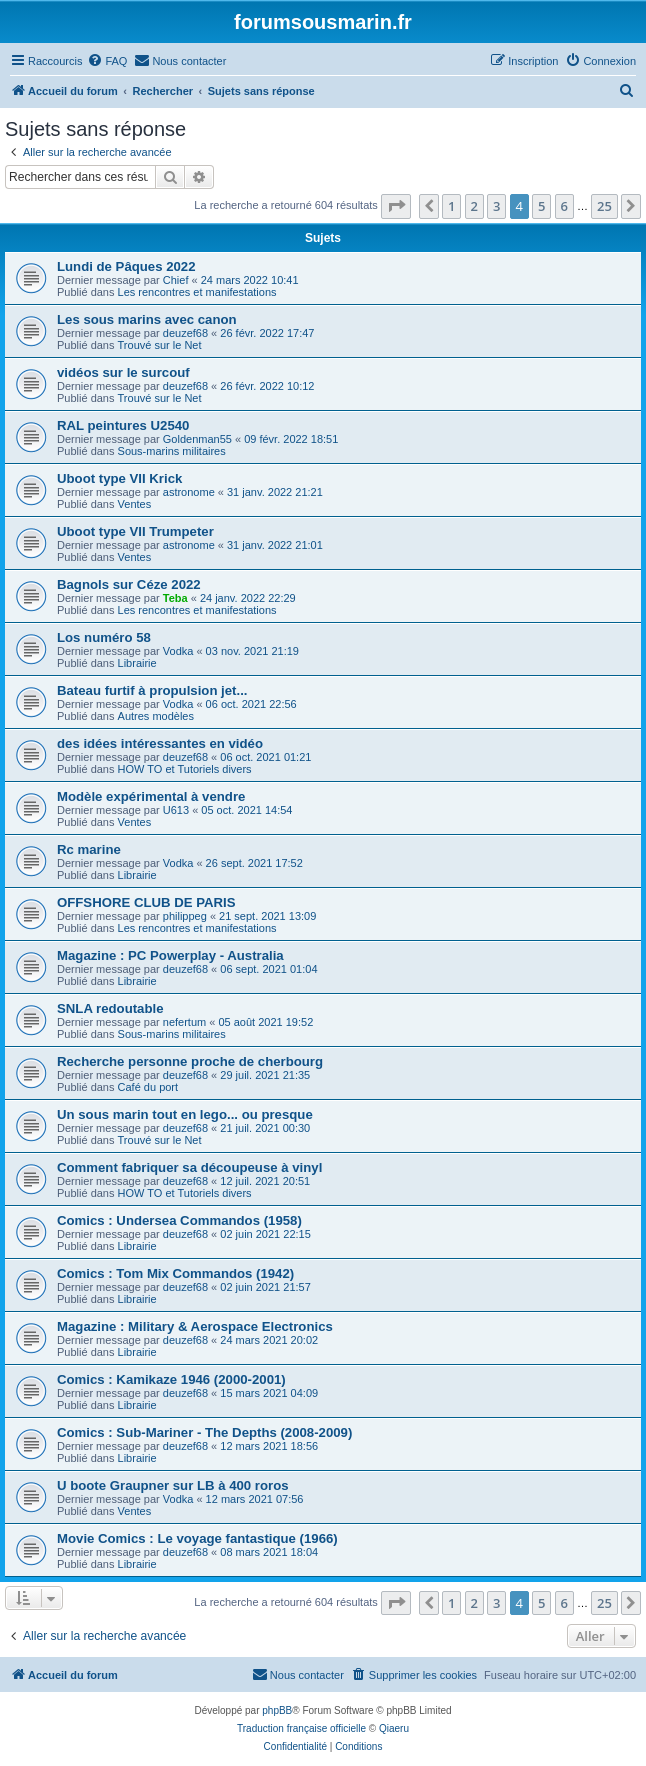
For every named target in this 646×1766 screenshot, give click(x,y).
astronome (189, 492)
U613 (176, 810)
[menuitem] (107, 61)
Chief (176, 280)
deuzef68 (185, 333)
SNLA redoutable (110, 1008)
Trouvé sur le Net (160, 345)
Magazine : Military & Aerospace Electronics (195, 1326)
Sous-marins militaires (172, 451)
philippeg (185, 916)
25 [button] (604, 206)
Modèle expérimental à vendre (151, 796)
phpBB (277, 1710)
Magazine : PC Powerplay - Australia (170, 955)
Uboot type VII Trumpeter (135, 531)
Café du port (148, 1087)
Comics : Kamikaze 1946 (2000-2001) (171, 1379)
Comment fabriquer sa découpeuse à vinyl (189, 1167)
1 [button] (451, 206)
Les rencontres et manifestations (197, 292)
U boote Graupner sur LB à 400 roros (173, 1485)
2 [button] (474, 206)
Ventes (135, 504)
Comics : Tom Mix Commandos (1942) (175, 1273)
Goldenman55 (197, 439)
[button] (396, 206)
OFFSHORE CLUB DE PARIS (146, 902)
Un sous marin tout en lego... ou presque (185, 1114)
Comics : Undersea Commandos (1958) (179, 1220)
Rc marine (89, 849)
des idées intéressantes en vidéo (160, 743)
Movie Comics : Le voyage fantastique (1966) (197, 1538)
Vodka (178, 651)
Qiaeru (394, 1728)
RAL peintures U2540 (123, 425)
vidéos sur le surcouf (123, 372)
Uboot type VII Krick (119, 478)
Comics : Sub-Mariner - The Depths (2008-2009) (204, 1432)
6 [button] (564, 206)
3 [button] (496, 206)
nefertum (184, 1022)
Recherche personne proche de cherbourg (190, 1061)
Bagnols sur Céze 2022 (129, 584)
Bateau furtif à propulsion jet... (152, 690)
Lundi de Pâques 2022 (126, 266)
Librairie (137, 663)
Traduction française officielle (301, 1728)
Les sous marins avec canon (147, 319)
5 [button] (541, 206)
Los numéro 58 (104, 637)
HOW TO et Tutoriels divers (185, 769)
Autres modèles (156, 716)
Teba (175, 598)
